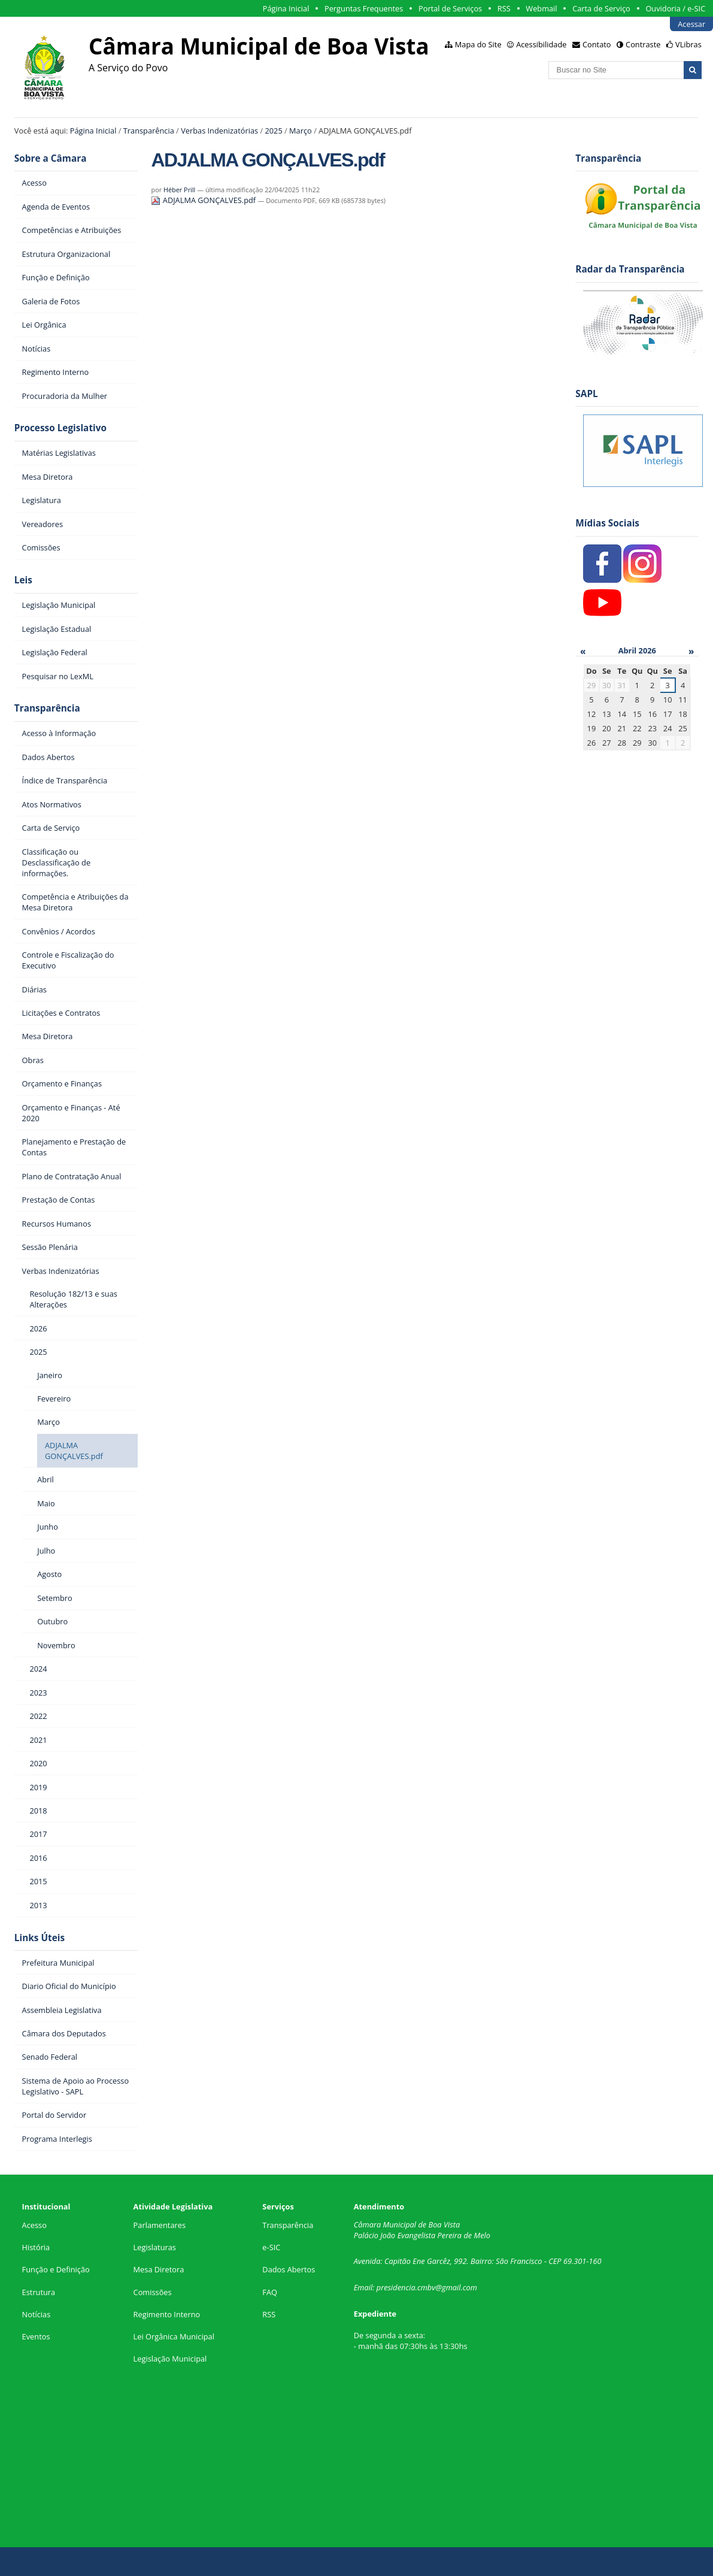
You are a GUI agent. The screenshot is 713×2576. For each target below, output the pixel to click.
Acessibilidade (541, 44)
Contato (596, 44)
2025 (273, 130)
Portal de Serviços (450, 8)
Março (300, 130)
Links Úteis (39, 1938)
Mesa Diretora (159, 2269)
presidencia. (397, 2287)
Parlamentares (160, 2225)
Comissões (153, 2292)
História (36, 2247)
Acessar (691, 24)
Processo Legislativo (60, 428)
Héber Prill (179, 189)
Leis (23, 580)
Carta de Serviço (601, 8)
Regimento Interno (167, 2314)
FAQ (269, 2292)
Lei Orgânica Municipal (174, 2336)
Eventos (36, 2336)
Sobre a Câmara (50, 158)
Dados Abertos (288, 2269)
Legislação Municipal (170, 2358)
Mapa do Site (478, 44)
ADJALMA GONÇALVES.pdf (204, 200)
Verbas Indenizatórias (219, 130)
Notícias (36, 2314)
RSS (504, 8)
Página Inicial (286, 8)
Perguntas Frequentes (363, 8)
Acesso (34, 2225)
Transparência (148, 130)
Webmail (541, 8)
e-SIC (271, 2247)
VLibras (688, 44)
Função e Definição (56, 2269)
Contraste (643, 44)
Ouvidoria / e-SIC (675, 8)
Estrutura (39, 2292)
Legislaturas (155, 2247)
